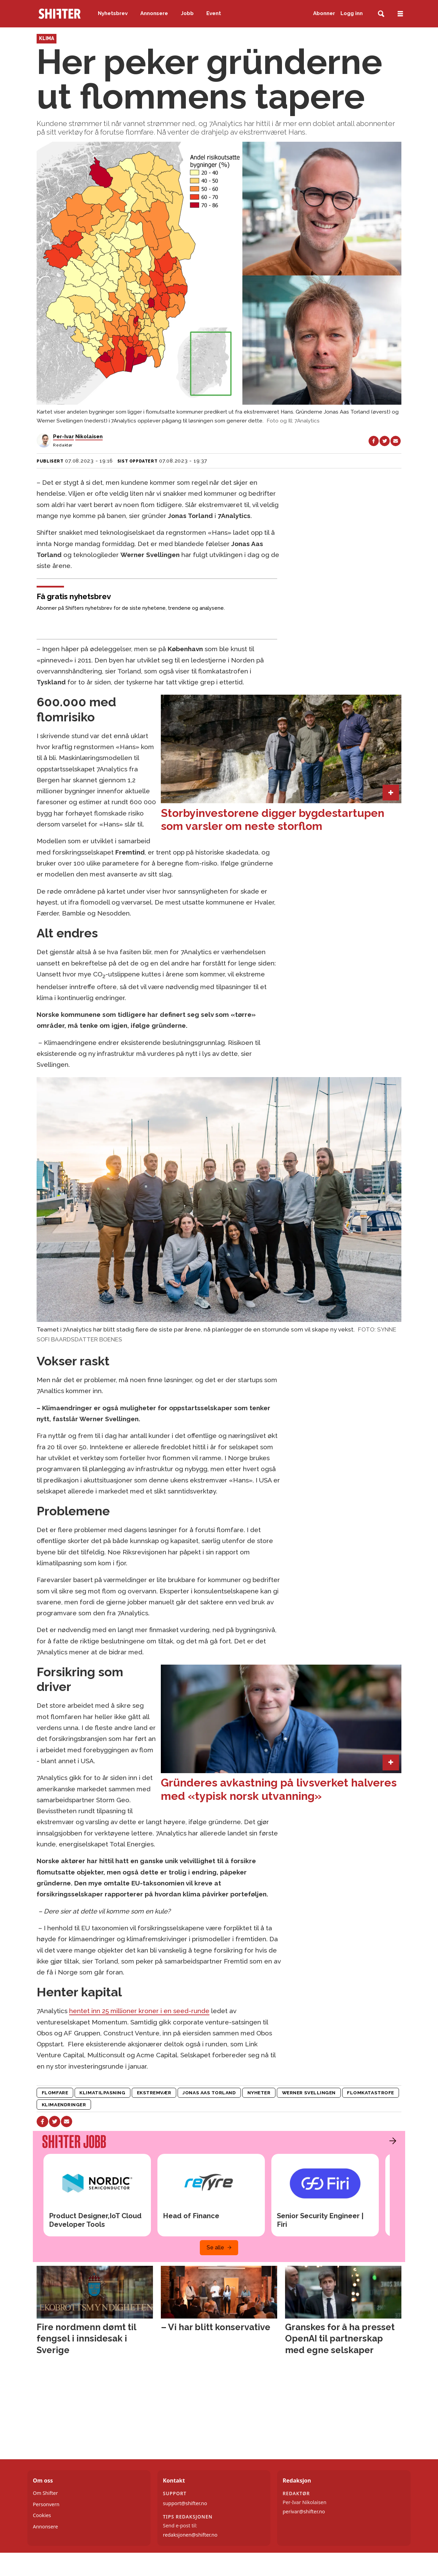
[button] (391, 2141)
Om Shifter (45, 2493)
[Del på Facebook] (374, 441)
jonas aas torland (209, 2092)
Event (213, 13)
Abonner (324, 13)
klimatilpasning (102, 2092)
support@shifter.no (185, 2503)
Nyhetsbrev (113, 13)
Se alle (215, 2247)
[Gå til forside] (59, 14)
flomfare (55, 2092)
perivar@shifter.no (304, 2511)
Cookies (42, 2515)
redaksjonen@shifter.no (190, 2534)
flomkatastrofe (370, 2092)
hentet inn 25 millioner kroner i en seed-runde (139, 2011)
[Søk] (381, 14)
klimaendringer (64, 2104)
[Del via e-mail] (395, 441)
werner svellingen (309, 2092)
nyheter (259, 2092)
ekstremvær (154, 2092)
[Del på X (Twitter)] (384, 441)
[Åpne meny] (400, 14)
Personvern (46, 2504)
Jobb (187, 13)
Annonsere (154, 13)
